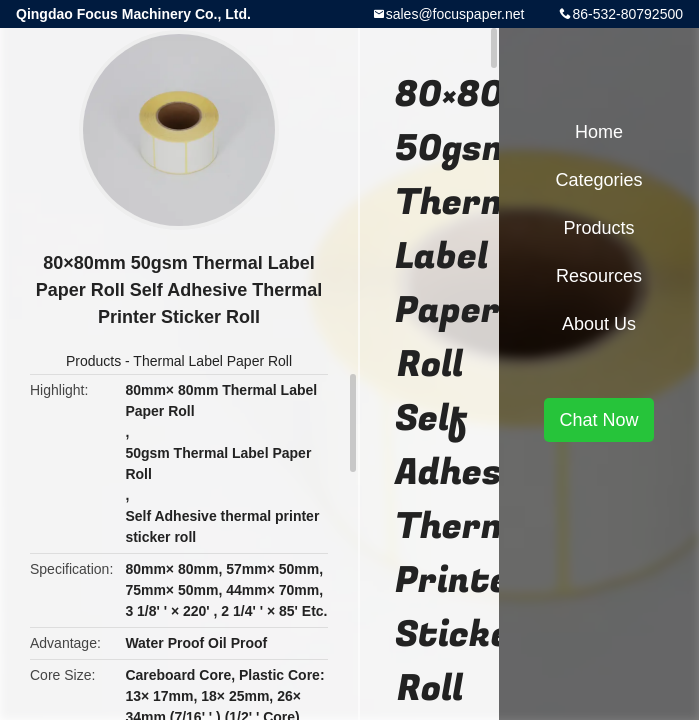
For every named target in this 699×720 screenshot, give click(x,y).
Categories (598, 180)
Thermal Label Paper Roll (212, 361)
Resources (599, 276)
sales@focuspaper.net (455, 14)
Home (599, 132)
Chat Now (598, 420)
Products (93, 361)
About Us (599, 324)
